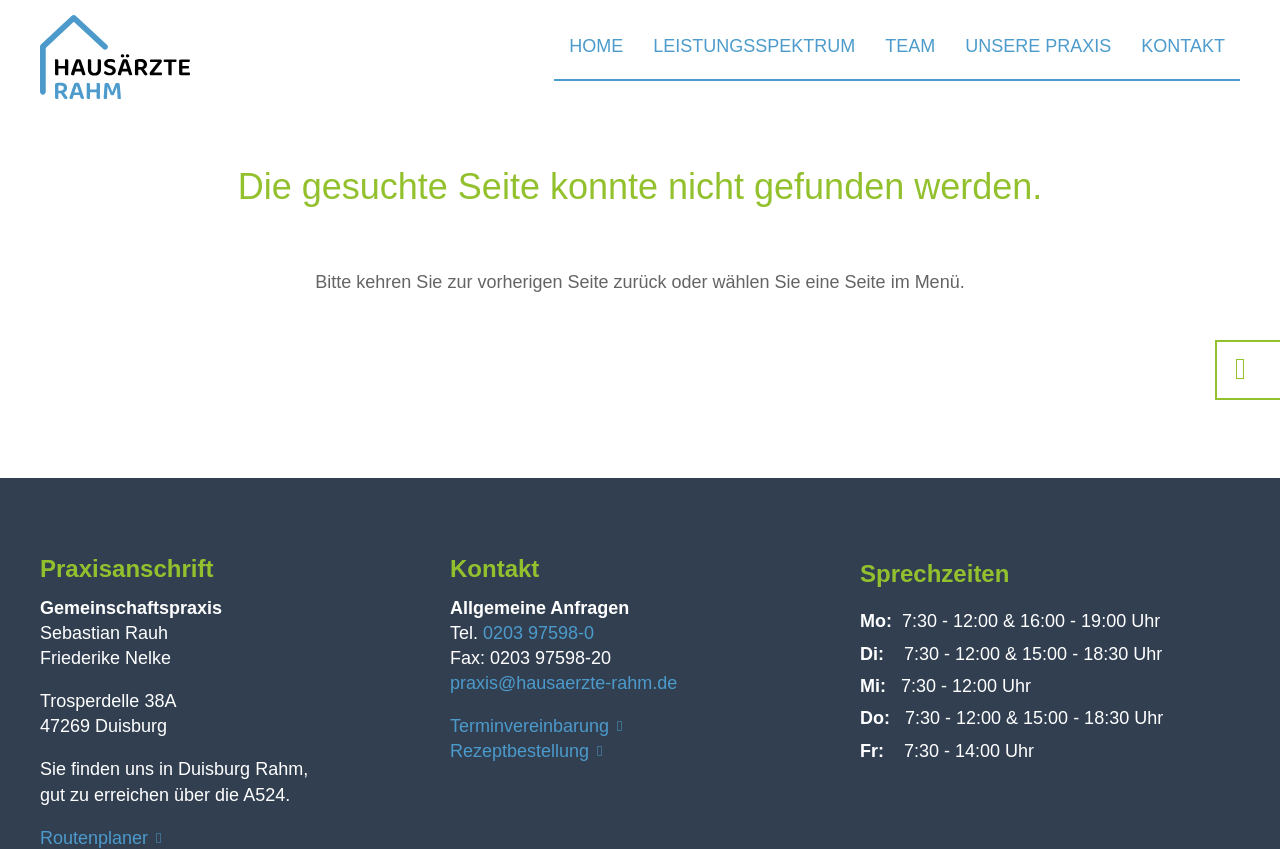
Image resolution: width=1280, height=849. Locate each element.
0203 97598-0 (538, 633)
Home (596, 46)
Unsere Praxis (1038, 46)
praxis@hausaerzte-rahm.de (563, 683)
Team (910, 46)
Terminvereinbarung (529, 726)
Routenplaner (94, 838)
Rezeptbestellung (519, 751)
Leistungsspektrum (754, 46)
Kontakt (1183, 46)
